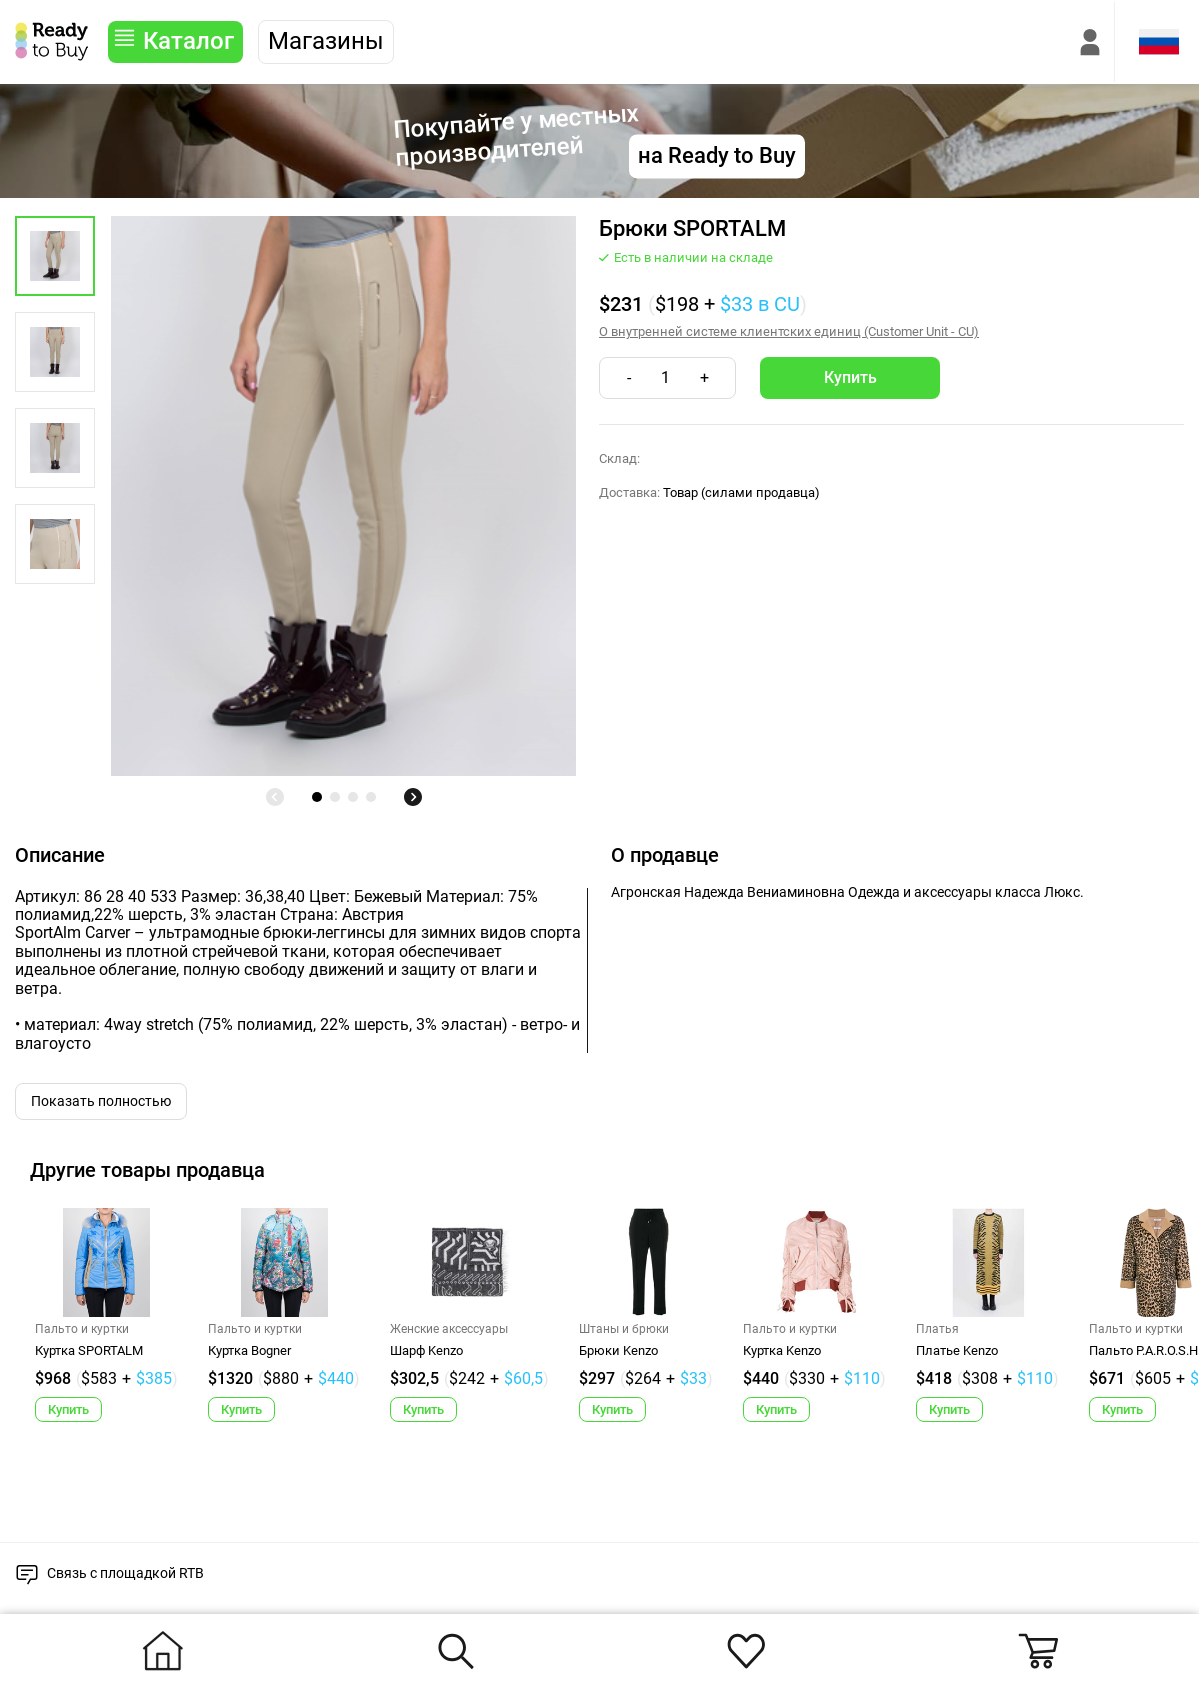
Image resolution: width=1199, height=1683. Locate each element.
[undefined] (275, 797)
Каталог (188, 41)
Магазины (326, 41)
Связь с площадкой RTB (125, 1573)
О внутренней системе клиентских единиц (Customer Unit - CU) (789, 331)
